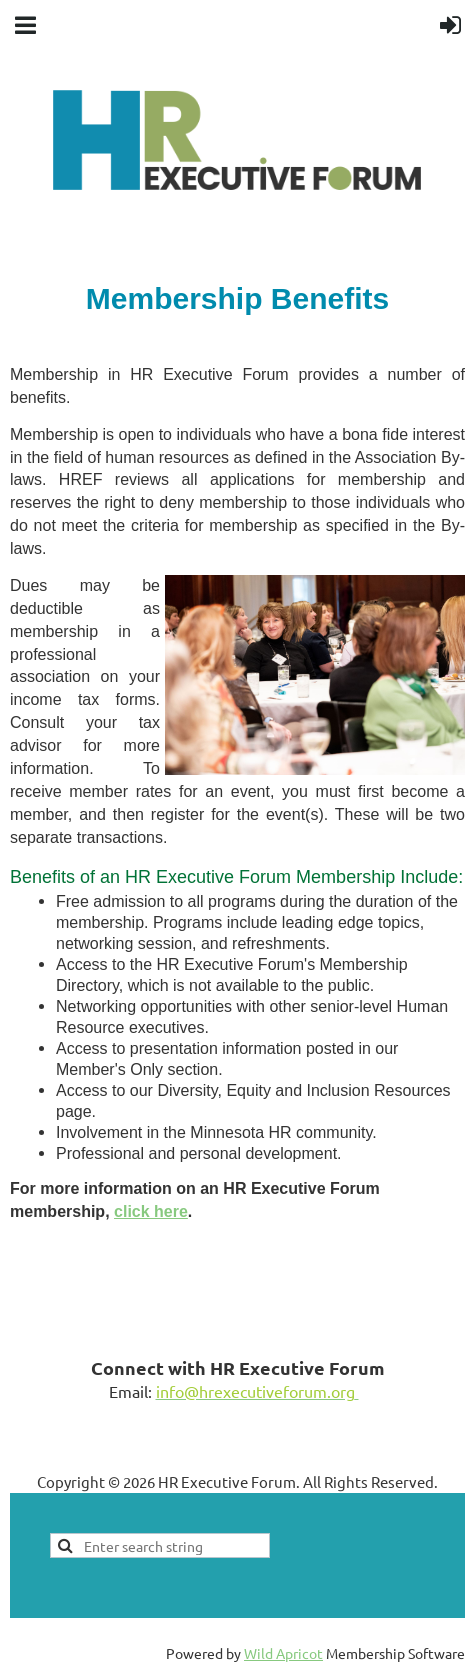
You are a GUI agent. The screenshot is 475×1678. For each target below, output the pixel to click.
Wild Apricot (283, 1653)
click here (151, 1211)
